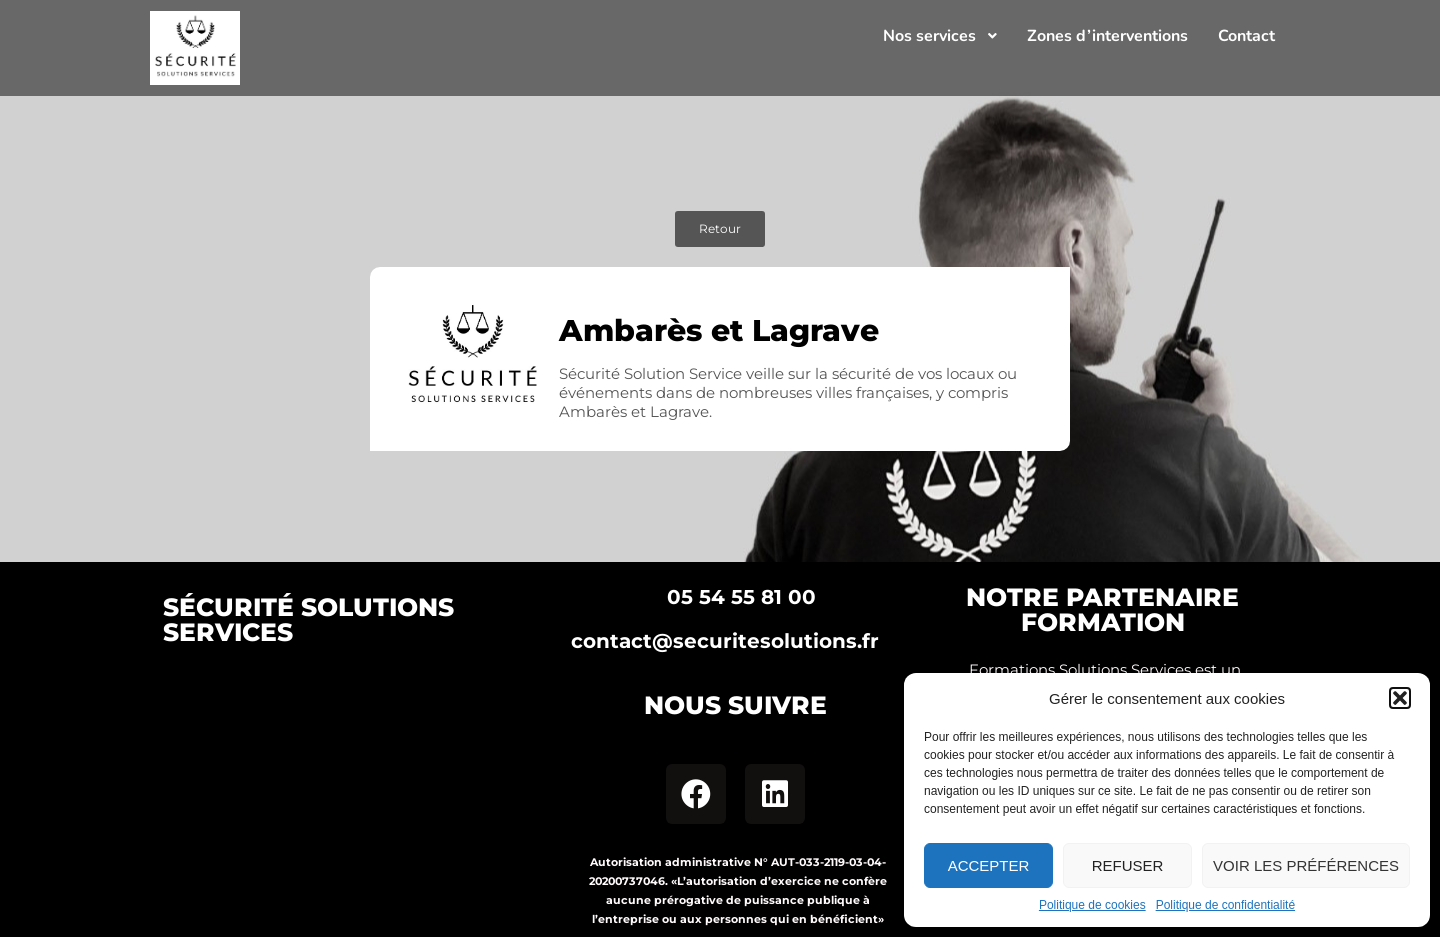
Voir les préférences (1306, 865)
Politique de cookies (1092, 905)
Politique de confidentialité (1225, 905)
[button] (1400, 698)
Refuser (1128, 865)
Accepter (989, 865)
